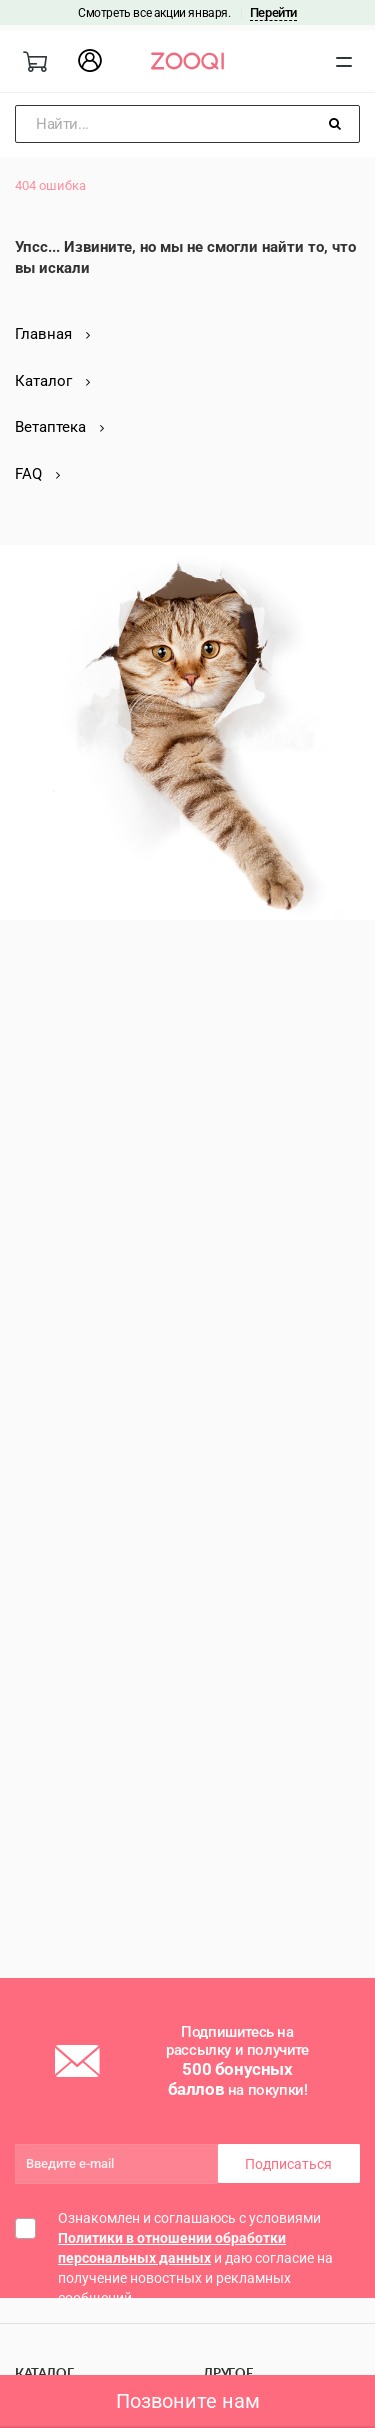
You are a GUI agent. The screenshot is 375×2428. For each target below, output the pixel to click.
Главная (52, 334)
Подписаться (288, 2164)
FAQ (37, 474)
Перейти (273, 12)
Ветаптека (59, 427)
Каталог (52, 381)
